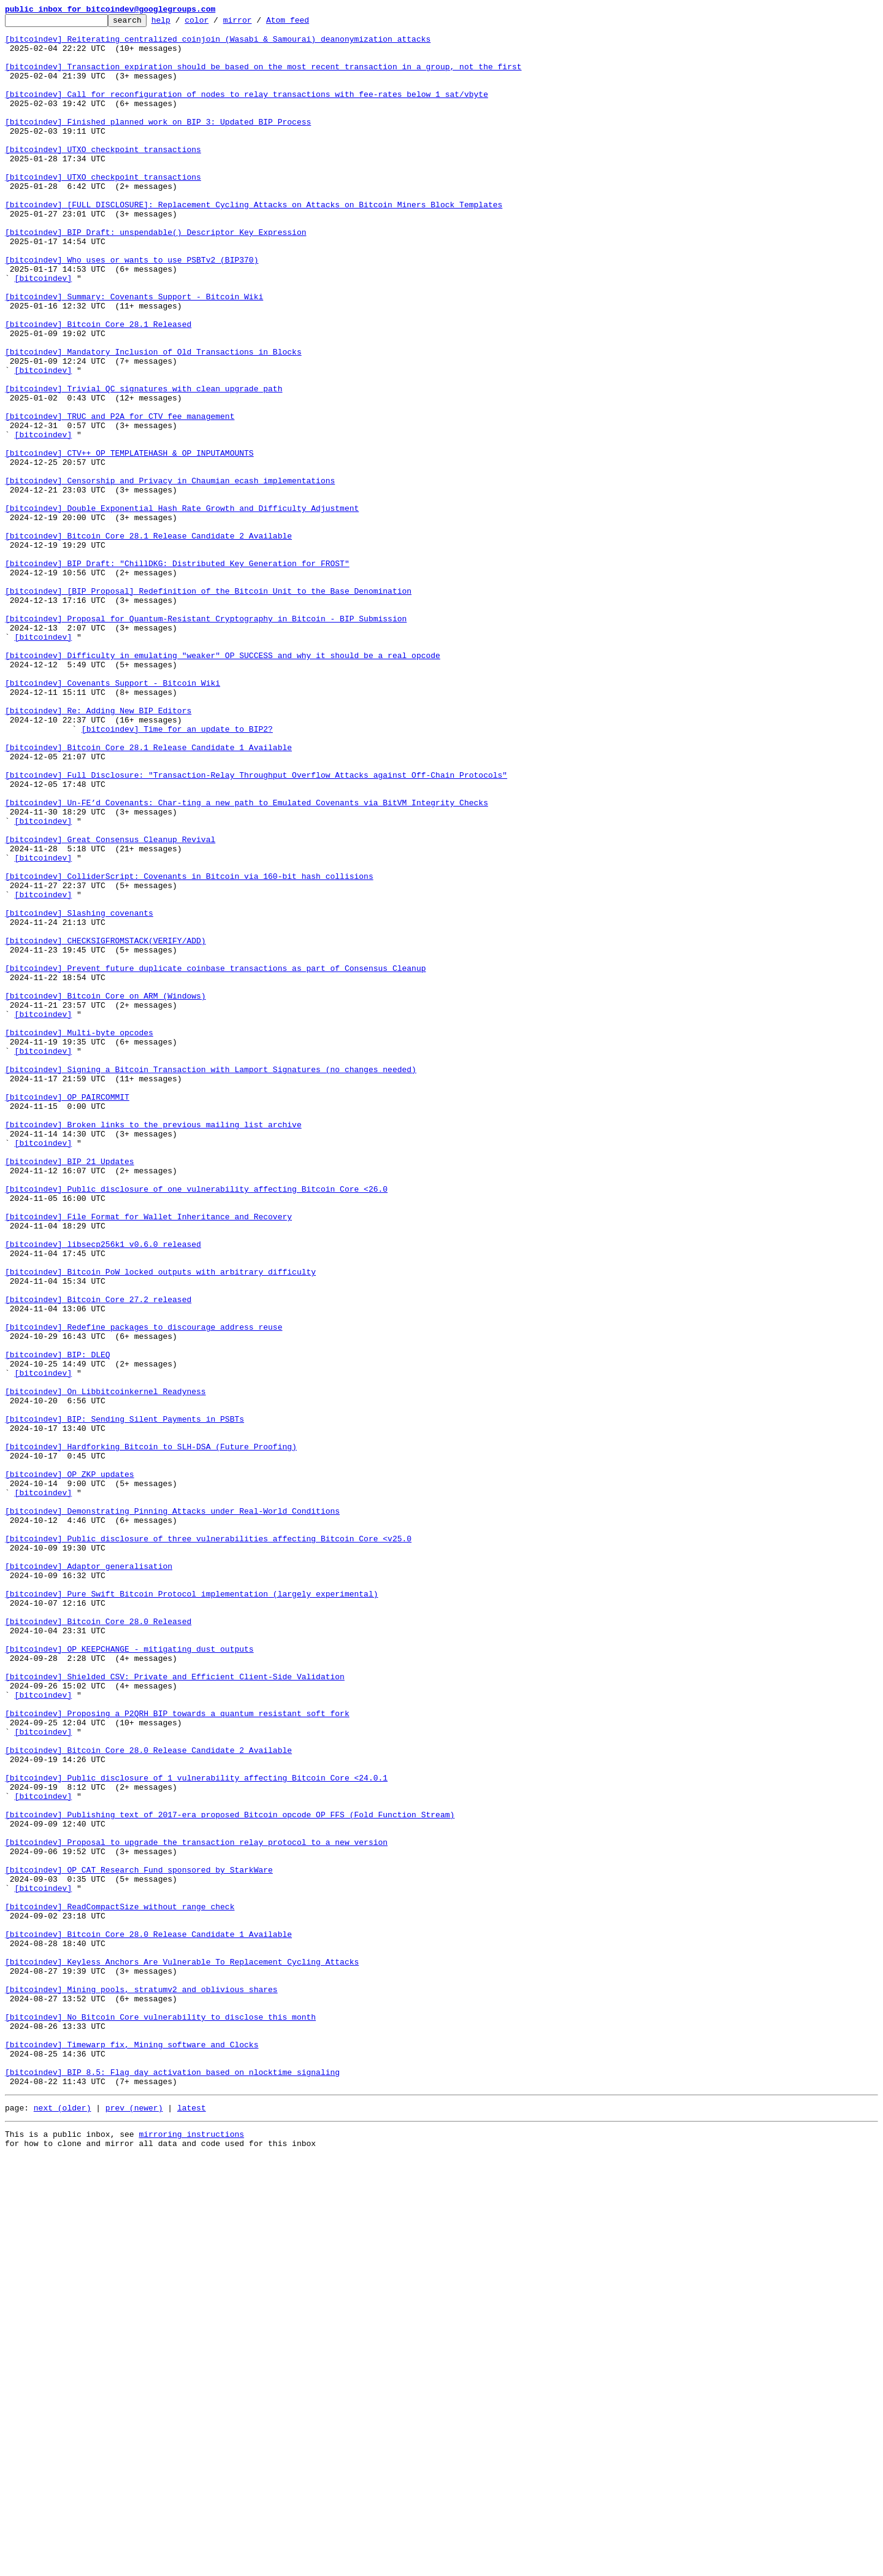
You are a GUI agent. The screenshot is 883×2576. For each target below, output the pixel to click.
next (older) (62, 2523)
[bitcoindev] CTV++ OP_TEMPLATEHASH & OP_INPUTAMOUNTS (129, 540)
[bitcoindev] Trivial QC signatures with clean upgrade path (143, 463)
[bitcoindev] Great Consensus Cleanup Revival (110, 1004)
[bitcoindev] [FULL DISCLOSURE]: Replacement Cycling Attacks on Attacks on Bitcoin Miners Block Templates (253, 242)
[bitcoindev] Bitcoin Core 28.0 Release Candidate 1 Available (148, 2318)
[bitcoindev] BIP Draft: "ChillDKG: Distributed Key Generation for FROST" (177, 673)
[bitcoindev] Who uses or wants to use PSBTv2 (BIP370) (131, 309)
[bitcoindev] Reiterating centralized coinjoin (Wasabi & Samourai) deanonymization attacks (217, 44)
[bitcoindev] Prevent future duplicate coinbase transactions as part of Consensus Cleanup (215, 1159)
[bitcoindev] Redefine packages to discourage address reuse (143, 1589)
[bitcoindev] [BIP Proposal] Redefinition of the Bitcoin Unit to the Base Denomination (208, 706)
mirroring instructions (191, 2551)
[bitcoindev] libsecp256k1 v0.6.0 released (103, 1490)
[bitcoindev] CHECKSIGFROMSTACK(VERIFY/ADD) (105, 1126)
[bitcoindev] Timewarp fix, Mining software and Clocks (131, 2450)
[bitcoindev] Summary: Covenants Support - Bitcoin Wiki (134, 353)
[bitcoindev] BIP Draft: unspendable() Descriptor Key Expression (155, 276)
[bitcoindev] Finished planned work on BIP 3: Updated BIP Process (158, 143)
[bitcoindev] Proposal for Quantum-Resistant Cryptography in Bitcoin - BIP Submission (206, 739)
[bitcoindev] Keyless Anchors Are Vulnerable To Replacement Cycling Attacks (182, 2351)
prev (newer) (134, 2523)
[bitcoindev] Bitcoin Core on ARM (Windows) (105, 1192)
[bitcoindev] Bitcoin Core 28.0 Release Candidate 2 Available (148, 2097)
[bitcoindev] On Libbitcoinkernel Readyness (105, 1667)
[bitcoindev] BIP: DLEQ (57, 1622)
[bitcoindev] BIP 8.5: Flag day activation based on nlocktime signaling (172, 2484)
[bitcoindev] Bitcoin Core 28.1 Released (98, 386)
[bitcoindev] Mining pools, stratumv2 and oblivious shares (141, 2384)
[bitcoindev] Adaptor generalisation (88, 1876)
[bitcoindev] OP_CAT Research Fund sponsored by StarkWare (139, 2241)
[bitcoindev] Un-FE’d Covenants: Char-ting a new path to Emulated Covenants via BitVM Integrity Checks (246, 960)
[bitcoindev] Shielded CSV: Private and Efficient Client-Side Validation (175, 2009)
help (179, 23)
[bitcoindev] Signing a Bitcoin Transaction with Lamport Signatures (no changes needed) (210, 1280)
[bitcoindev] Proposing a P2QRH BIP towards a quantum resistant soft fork (177, 2053)
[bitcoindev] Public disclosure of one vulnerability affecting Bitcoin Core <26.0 (196, 1424)
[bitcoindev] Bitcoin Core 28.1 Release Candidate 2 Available (148, 640)
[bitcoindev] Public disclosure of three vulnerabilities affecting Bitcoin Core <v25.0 (208, 1843)
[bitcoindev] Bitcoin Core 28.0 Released (98, 1943)
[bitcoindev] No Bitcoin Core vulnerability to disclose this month (160, 2417)
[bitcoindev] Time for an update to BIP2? (177, 872)
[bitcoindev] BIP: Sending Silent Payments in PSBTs (124, 1700)
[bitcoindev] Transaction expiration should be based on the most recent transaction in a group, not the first (263, 77)
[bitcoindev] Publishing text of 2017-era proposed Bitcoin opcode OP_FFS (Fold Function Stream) (229, 2174)
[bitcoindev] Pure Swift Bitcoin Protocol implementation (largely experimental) (191, 1909)
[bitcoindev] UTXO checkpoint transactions (103, 176)
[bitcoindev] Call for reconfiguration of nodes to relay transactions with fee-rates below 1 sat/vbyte (246, 110)
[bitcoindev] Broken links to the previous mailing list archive (153, 1346)
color (215, 23)
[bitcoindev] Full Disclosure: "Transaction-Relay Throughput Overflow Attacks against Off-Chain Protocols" (256, 927)
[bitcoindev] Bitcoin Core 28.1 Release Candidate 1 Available (148, 894)
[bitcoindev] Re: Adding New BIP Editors (98, 850)
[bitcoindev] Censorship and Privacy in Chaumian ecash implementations (170, 574)
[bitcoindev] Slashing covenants (79, 1092)
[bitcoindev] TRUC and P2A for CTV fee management (119, 496)
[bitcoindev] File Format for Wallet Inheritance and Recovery (148, 1457)
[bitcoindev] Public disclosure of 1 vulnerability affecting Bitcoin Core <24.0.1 (196, 2130)
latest (191, 2523)
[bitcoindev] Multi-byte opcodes (79, 1236)
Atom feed (306, 23)
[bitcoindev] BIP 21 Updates (69, 1391)
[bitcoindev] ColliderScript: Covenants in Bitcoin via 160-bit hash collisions (189, 1048)
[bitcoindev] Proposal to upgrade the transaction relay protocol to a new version (196, 2208)
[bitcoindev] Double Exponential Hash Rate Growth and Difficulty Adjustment (182, 607)
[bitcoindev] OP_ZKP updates (69, 1766)
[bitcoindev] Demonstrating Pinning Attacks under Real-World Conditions (172, 1810)
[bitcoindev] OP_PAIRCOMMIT (67, 1313)
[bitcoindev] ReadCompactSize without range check (119, 2285)
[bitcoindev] (43, 331)
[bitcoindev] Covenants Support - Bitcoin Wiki (112, 816)
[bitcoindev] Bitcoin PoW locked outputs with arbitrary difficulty (160, 1523)
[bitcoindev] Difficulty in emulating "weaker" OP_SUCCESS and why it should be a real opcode (222, 783)
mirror (256, 23)
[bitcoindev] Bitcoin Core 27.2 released (98, 1556)
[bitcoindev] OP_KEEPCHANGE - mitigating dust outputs (129, 1976)
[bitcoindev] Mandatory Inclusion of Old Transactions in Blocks (153, 419)
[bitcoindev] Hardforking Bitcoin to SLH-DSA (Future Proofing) (151, 1733)
